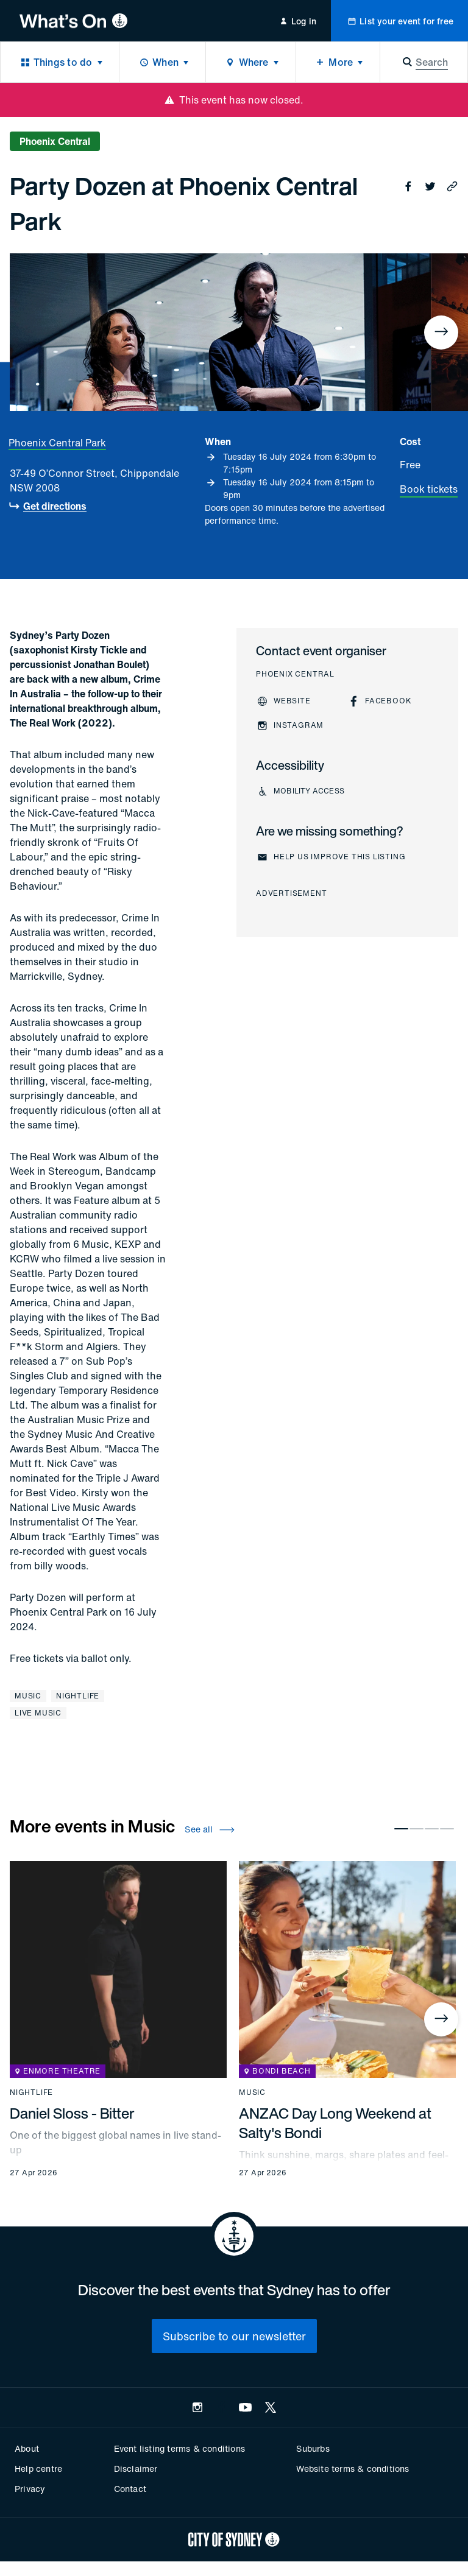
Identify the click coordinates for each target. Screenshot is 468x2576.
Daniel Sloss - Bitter (72, 2113)
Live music (38, 1713)
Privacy (30, 2488)
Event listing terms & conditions (179, 2448)
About (27, 2448)
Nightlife (77, 1696)
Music (28, 1696)
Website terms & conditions (352, 2468)
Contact (130, 2488)
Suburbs (312, 2448)
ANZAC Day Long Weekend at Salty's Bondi (335, 2123)
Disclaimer (136, 2468)
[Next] (441, 332)
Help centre (38, 2468)
